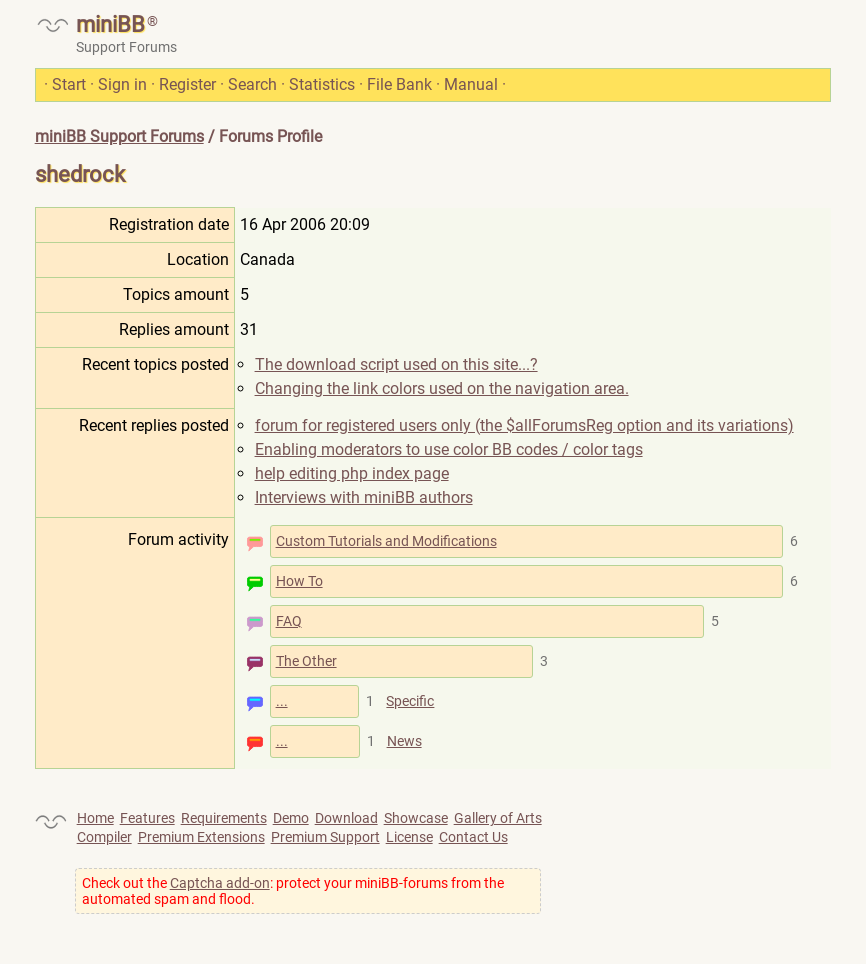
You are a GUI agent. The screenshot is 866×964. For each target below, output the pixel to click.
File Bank (399, 84)
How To (299, 581)
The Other (306, 661)
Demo (291, 818)
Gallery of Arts (498, 818)
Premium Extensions (201, 837)
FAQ (289, 621)
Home (95, 818)
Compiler (104, 837)
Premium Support (325, 837)
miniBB (110, 24)
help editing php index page (352, 473)
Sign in (122, 84)
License (409, 837)
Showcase (416, 818)
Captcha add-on (220, 883)
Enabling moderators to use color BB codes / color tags (449, 449)
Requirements (224, 818)
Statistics (322, 84)
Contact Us (473, 837)
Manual (471, 84)
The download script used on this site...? (396, 364)
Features (147, 818)
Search (252, 84)
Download (346, 818)
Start (69, 84)
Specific (410, 701)
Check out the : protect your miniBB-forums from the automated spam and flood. (293, 891)
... (282, 701)
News (404, 741)
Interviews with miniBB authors (364, 497)
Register (187, 84)
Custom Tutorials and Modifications (386, 541)
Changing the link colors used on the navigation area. (442, 388)
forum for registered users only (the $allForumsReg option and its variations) (524, 425)
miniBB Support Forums (119, 136)
